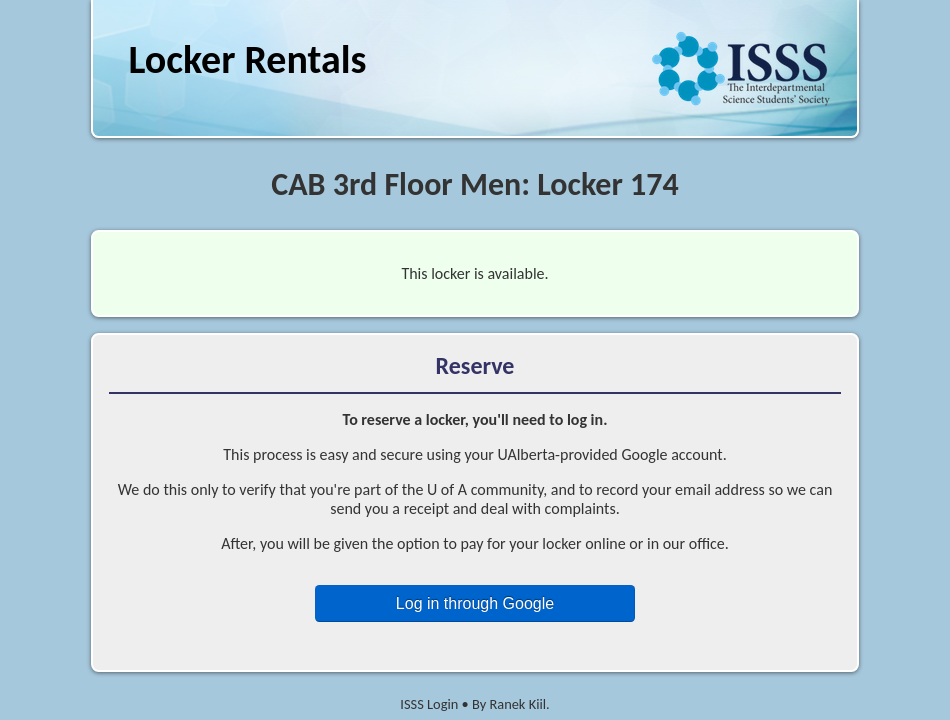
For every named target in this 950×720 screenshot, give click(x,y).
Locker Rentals (247, 59)
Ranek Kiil (517, 704)
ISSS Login (429, 704)
